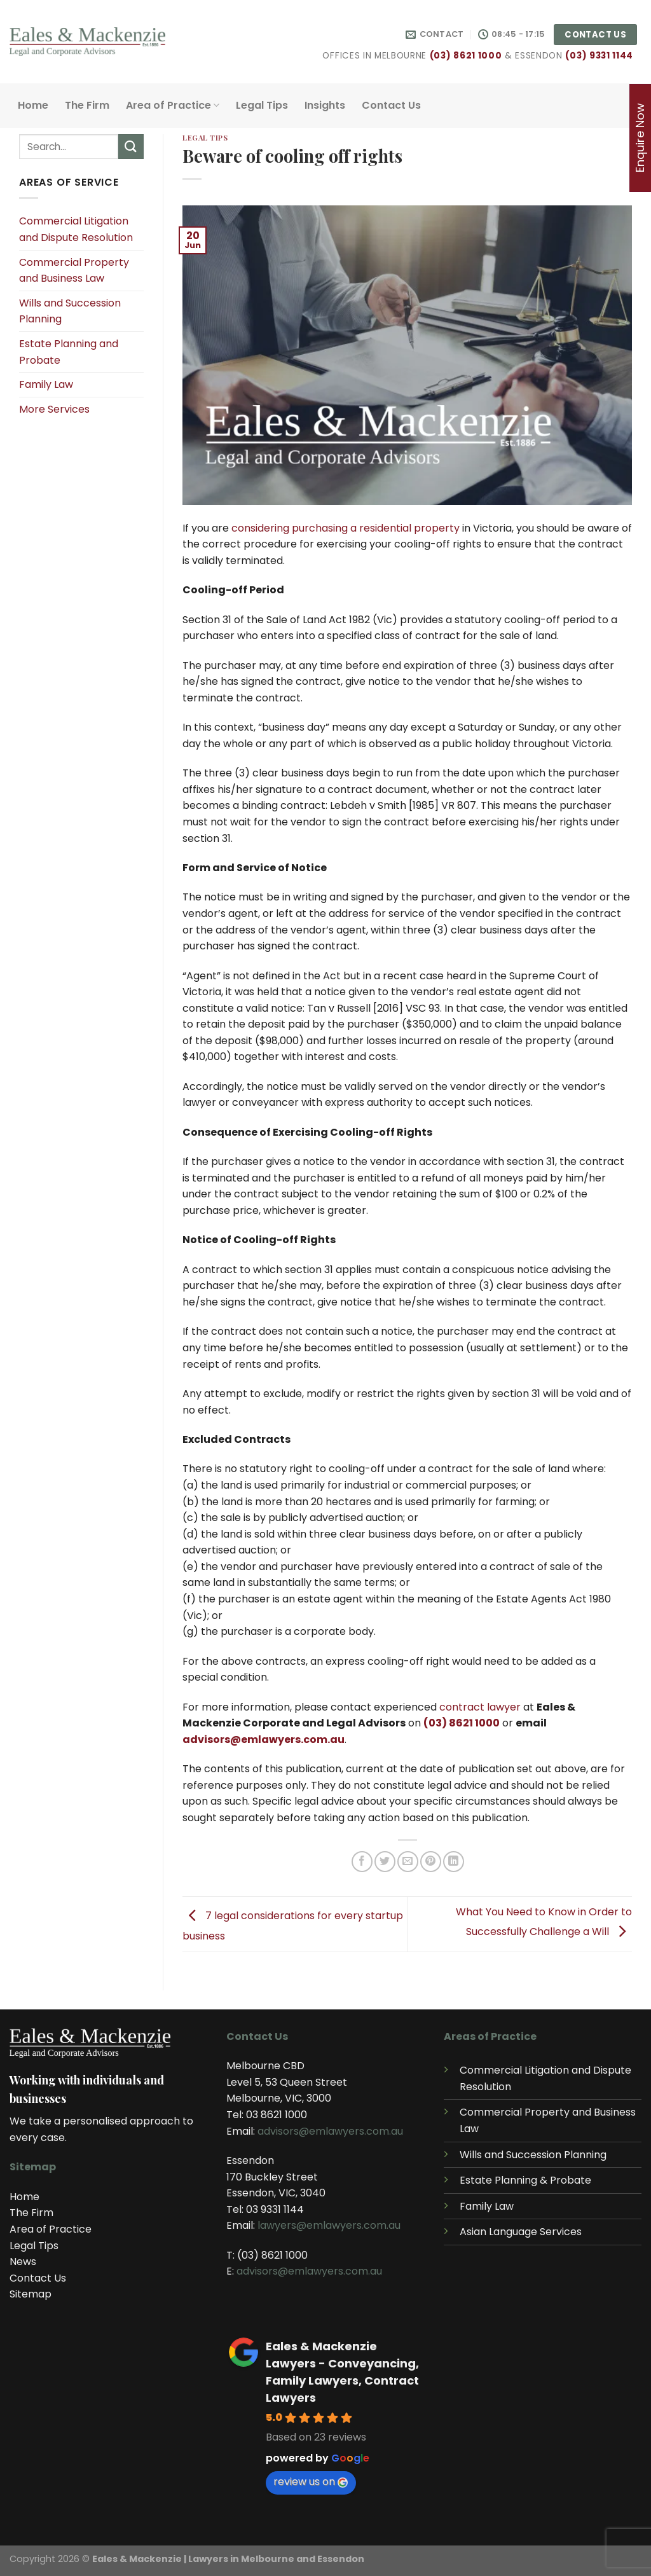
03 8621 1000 (276, 2114)
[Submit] (131, 146)
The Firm (87, 105)
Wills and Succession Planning (70, 311)
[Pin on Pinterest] (430, 1861)
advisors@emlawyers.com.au (263, 1739)
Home (33, 105)
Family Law (46, 384)
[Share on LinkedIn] (453, 1861)
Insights (325, 105)
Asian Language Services (521, 2231)
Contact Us (391, 105)
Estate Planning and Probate (68, 352)
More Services (54, 409)
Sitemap (30, 2294)
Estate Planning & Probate (525, 2180)
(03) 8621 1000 (466, 56)
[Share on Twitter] (384, 1861)
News (23, 2261)
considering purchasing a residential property (345, 528)
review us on (310, 2481)
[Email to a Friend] (407, 1861)
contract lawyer (480, 1707)
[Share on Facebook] (362, 1861)
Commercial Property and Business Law (74, 270)
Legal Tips (262, 105)
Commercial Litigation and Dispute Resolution (76, 229)
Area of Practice (172, 105)
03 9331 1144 (275, 2209)
